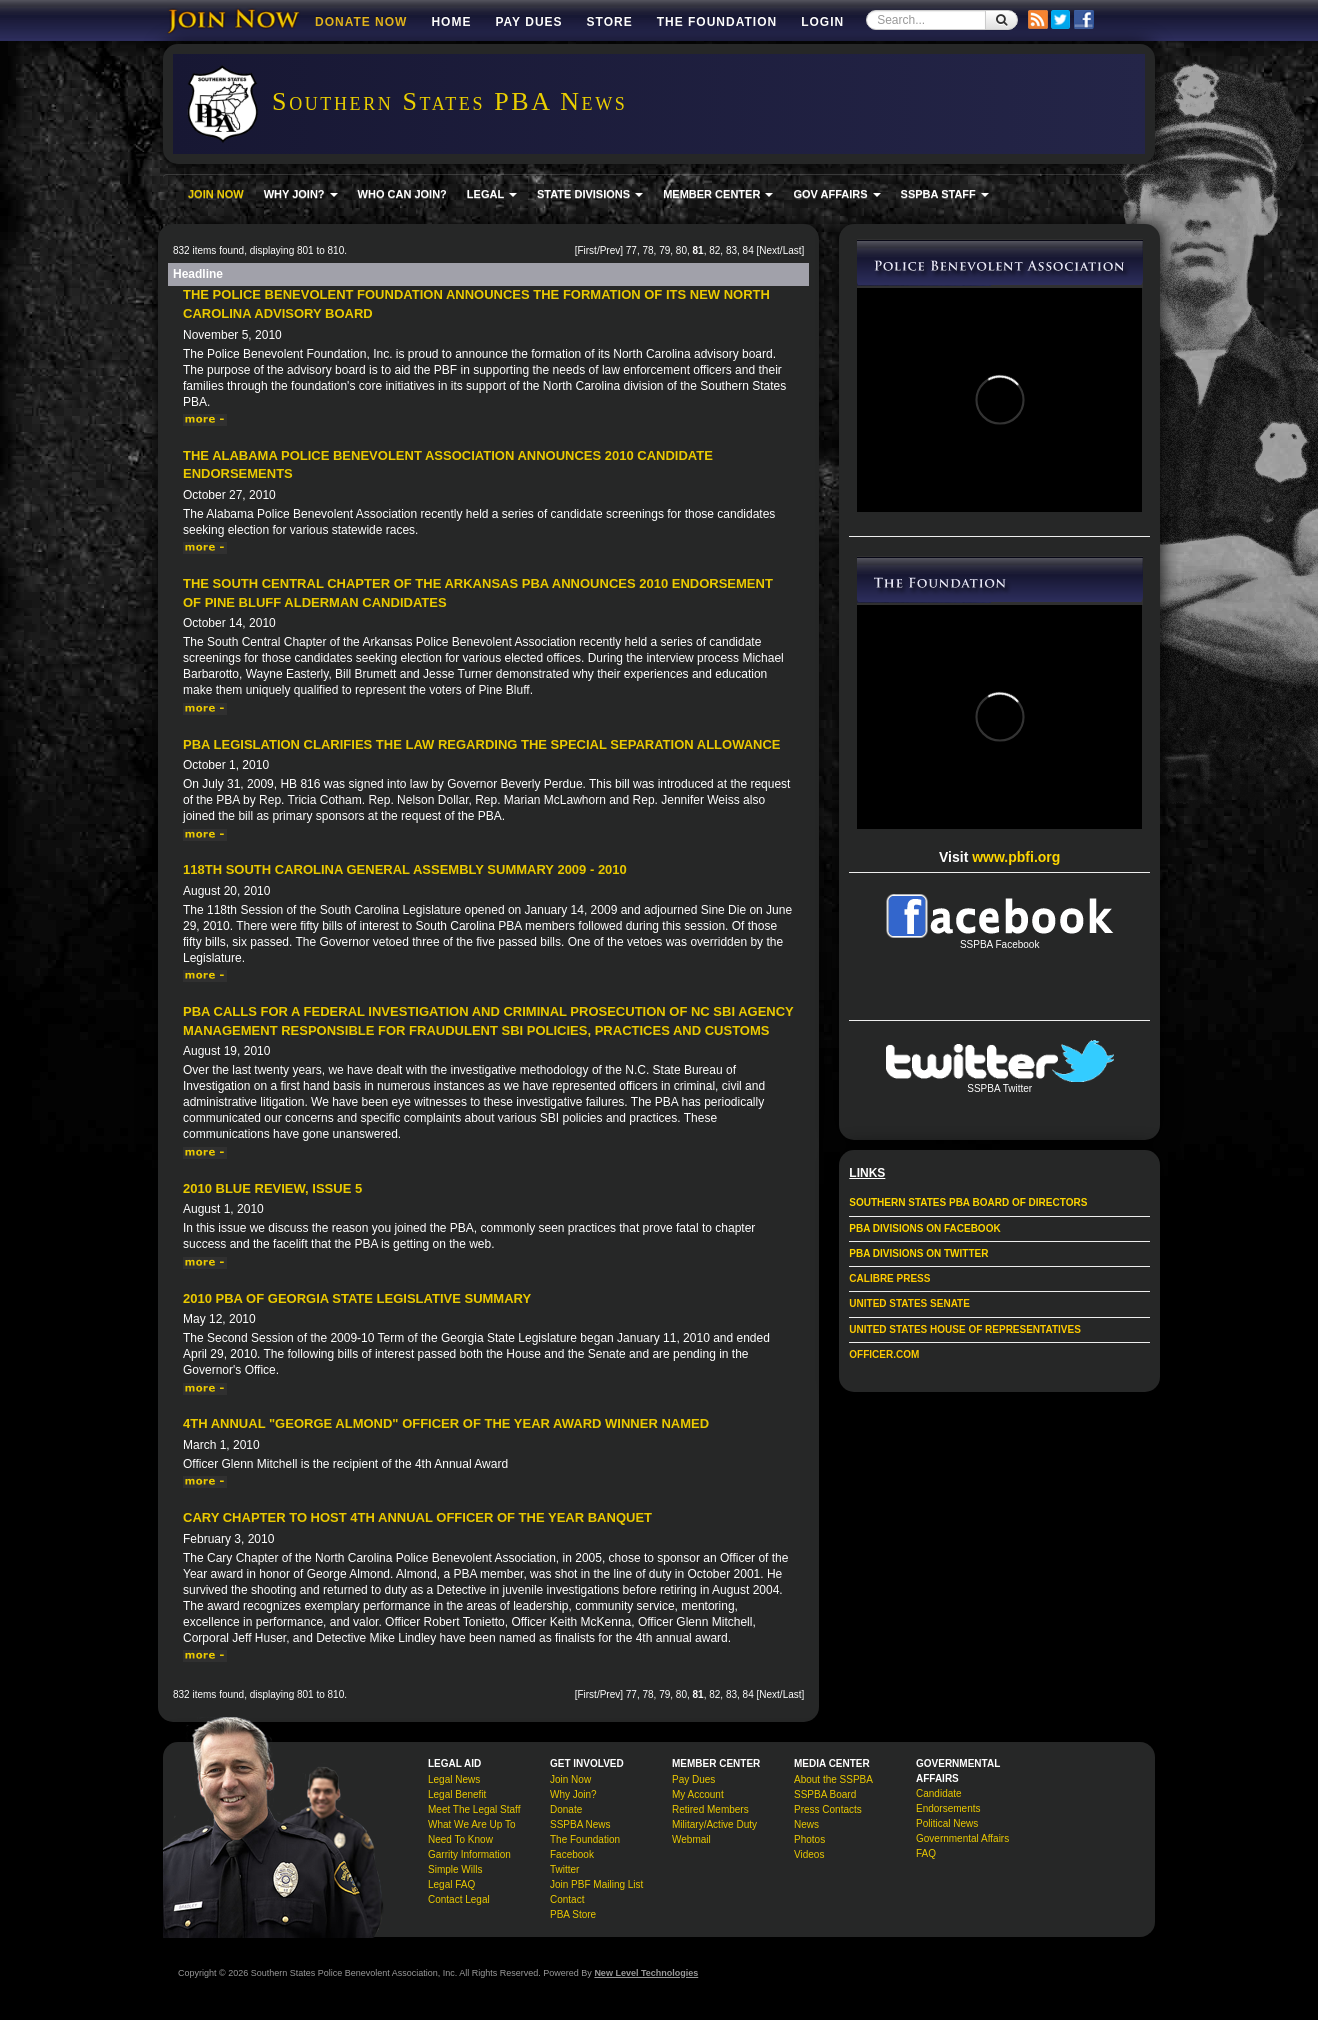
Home (451, 22)
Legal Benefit (457, 1794)
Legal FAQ (451, 1884)
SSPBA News (580, 1824)
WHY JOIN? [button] (301, 194)
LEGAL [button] (492, 194)
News (806, 1824)
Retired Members (710, 1809)
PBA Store (573, 1914)
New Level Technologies (646, 1973)
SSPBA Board (825, 1794)
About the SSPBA (833, 1779)
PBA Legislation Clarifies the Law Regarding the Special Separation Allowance (482, 744)
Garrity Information (469, 1854)
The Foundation (717, 22)
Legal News (454, 1779)
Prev (610, 250)
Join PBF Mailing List (596, 1884)
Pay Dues (528, 22)
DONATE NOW (361, 22)
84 (748, 250)
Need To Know (460, 1839)
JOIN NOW (216, 194)
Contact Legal (459, 1899)
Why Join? (573, 1794)
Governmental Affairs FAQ (962, 1846)
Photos (809, 1839)
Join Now (570, 1779)
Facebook (572, 1854)
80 (681, 250)
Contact (567, 1899)
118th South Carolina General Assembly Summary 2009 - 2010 (405, 869)
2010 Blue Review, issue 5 (272, 1188)
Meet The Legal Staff (474, 1809)
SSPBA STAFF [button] (945, 194)
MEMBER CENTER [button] (718, 194)
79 (664, 250)
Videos (809, 1854)
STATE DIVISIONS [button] (590, 194)
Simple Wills (455, 1869)
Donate (566, 1809)
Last (792, 250)
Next (769, 250)
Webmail (691, 1839)
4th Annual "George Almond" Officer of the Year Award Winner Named (446, 1423)
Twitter (564, 1869)
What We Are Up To (471, 1824)
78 (647, 250)
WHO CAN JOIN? (402, 194)
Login (822, 22)
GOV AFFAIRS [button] (836, 194)
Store (610, 22)
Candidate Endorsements (948, 1801)
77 (631, 250)
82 (714, 250)
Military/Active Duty (714, 1824)
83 (731, 250)
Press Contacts (828, 1809)
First (586, 250)
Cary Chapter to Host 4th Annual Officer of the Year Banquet (417, 1517)
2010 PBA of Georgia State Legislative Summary (357, 1298)
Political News (947, 1823)
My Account (698, 1794)
